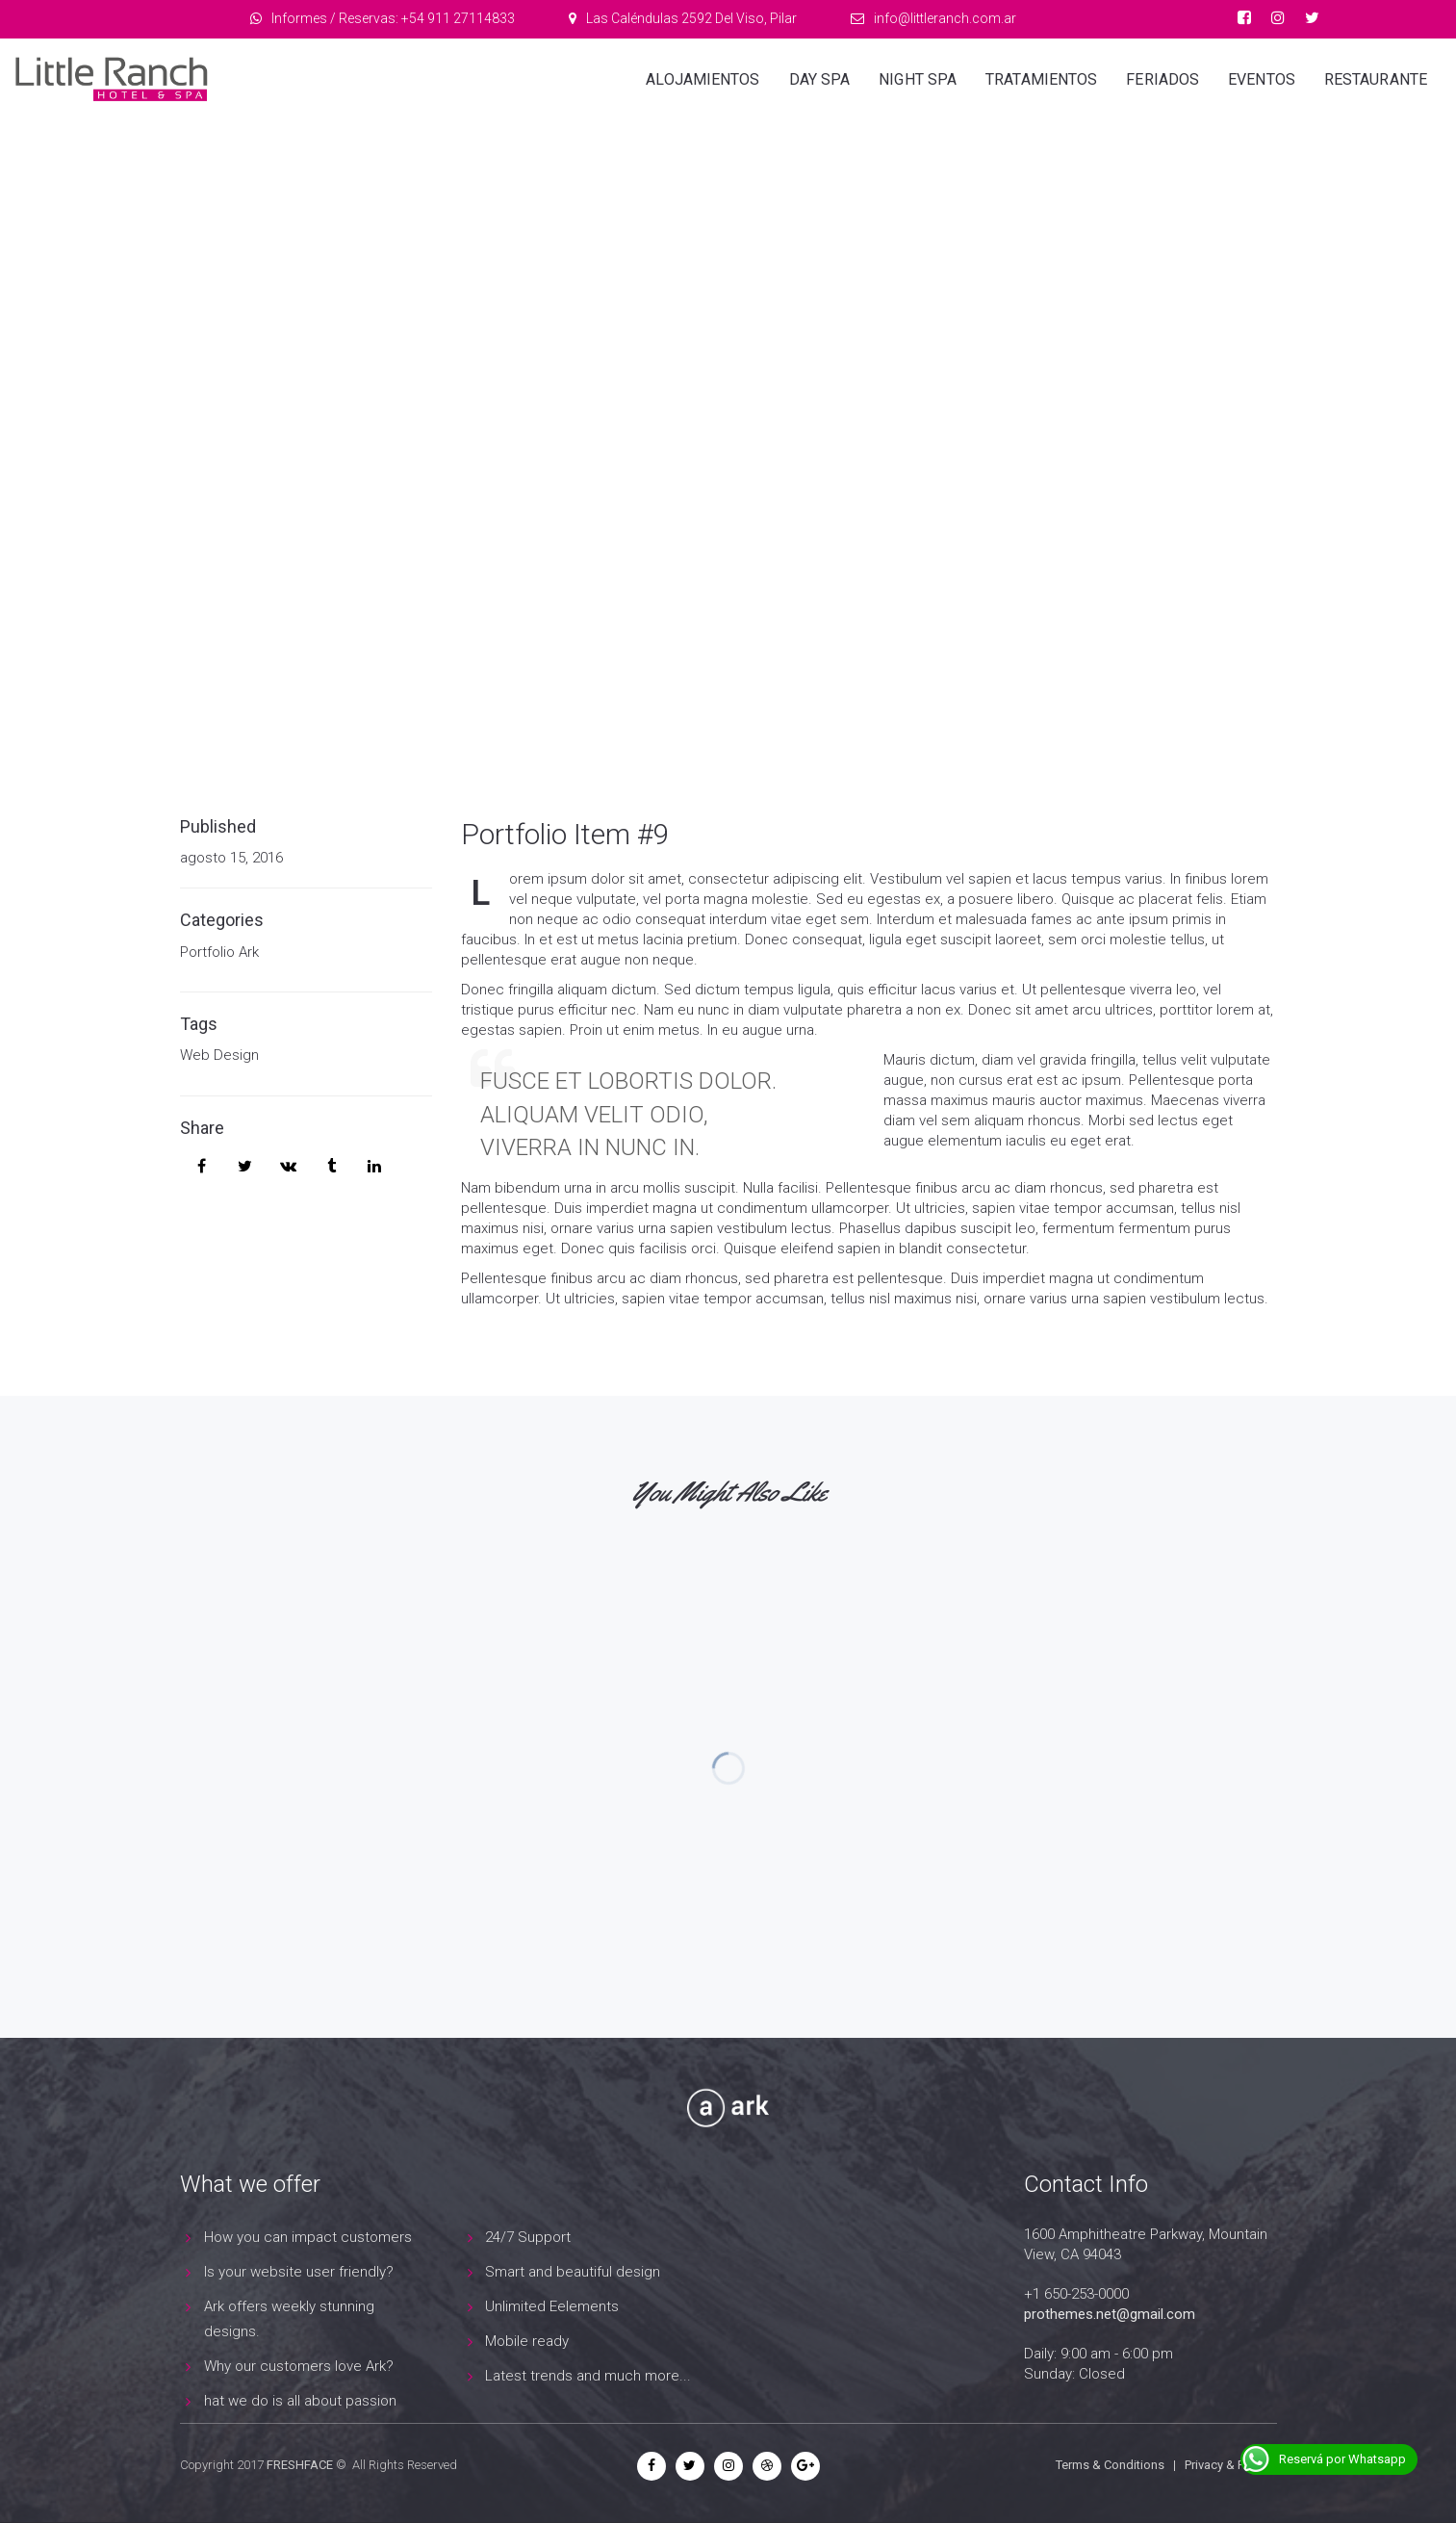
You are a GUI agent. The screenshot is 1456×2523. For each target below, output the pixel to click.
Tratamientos (1041, 79)
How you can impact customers (308, 2237)
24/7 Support (528, 2237)
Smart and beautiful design (572, 2271)
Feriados (1162, 79)
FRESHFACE (300, 2465)
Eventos (1261, 79)
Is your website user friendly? (299, 2271)
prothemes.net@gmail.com (1109, 2314)
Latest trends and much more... (588, 2375)
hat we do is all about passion (300, 2400)
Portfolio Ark (219, 952)
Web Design (219, 1055)
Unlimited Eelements (552, 2306)
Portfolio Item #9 (565, 834)
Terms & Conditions (1110, 2465)
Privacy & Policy (1227, 2465)
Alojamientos (702, 79)
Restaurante (1375, 79)
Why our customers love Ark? (299, 2366)
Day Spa (820, 79)
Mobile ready (527, 2341)
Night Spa (918, 79)
